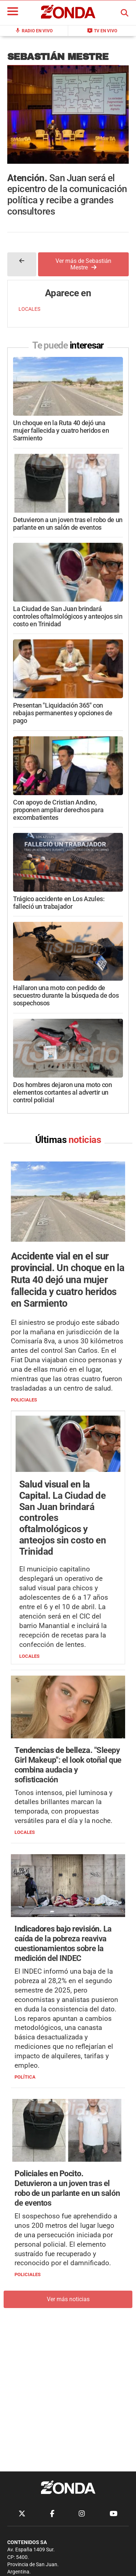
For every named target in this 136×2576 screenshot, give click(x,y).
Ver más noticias (68, 2299)
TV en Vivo (102, 30)
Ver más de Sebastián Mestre (83, 264)
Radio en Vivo (34, 30)
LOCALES (29, 309)
